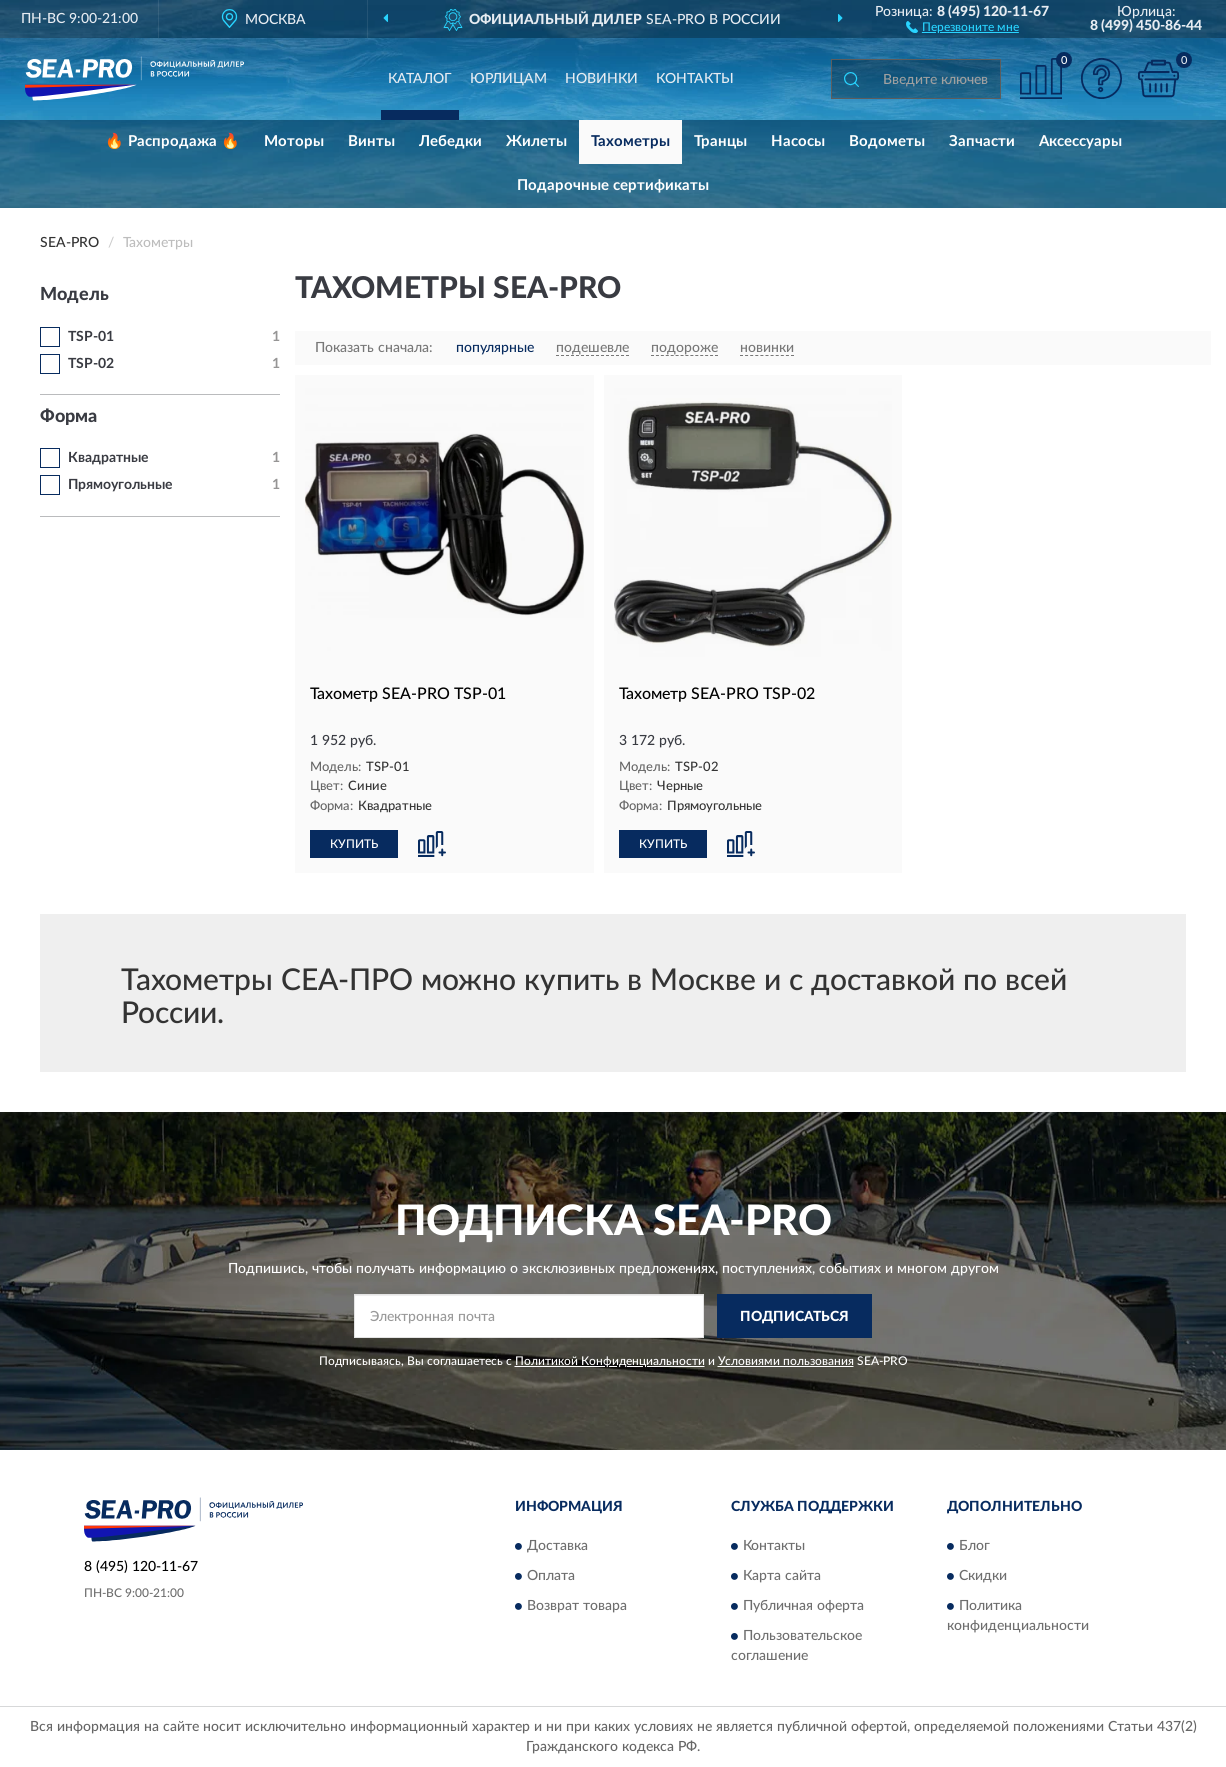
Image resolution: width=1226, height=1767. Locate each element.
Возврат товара (577, 1606)
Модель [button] (74, 295)
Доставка (557, 1546)
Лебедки (450, 141)
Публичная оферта (803, 1606)
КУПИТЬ (354, 844)
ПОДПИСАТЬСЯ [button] (794, 1317)
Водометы (887, 141)
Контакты (695, 79)
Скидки (983, 1576)
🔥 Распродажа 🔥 (172, 141)
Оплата (551, 1576)
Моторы (294, 141)
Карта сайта (782, 1576)
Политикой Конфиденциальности (610, 1361)
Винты (371, 141)
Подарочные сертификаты (613, 185)
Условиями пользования (786, 1361)
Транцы (720, 141)
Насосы (798, 141)
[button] (962, 26)
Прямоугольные (120, 485)
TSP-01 (91, 337)
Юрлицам (508, 79)
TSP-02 (91, 364)
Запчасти (982, 141)
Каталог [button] (420, 79)
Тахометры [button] (630, 141)
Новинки (601, 79)
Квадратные (108, 458)
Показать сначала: (374, 348)
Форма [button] (68, 417)
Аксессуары (1080, 141)
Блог (974, 1546)
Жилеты (536, 141)
